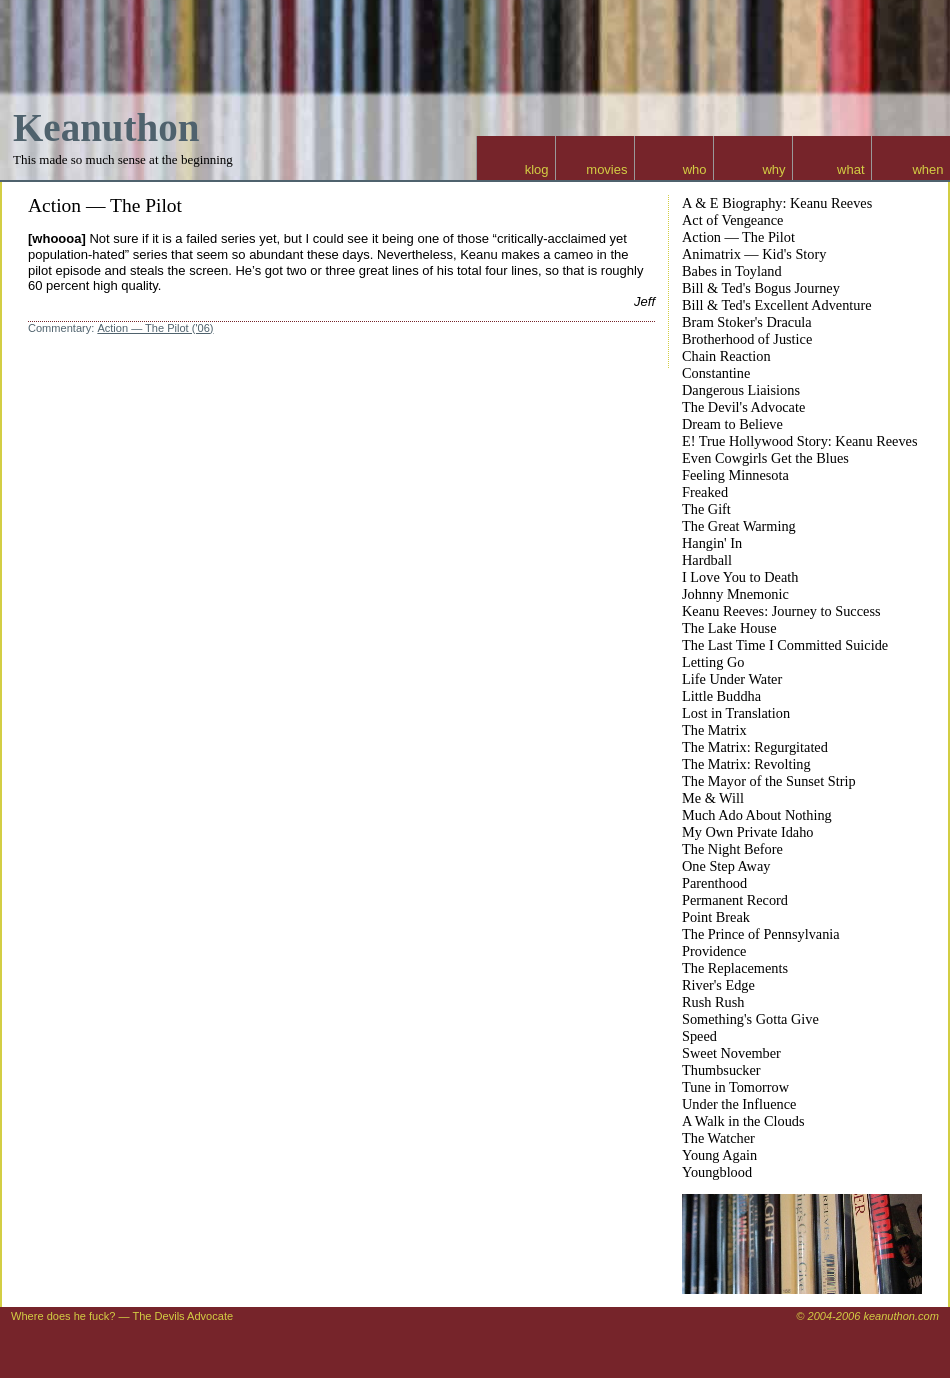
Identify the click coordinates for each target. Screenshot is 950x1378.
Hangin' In (712, 543)
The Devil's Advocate (743, 407)
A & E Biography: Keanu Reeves (777, 203)
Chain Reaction (726, 356)
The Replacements (735, 968)
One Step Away (726, 866)
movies (606, 169)
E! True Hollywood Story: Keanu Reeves (799, 441)
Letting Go (713, 662)
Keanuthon (106, 127)
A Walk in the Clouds (743, 1121)
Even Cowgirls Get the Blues (765, 458)
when (927, 169)
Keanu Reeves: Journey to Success (781, 611)
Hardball (707, 560)
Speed (699, 1036)
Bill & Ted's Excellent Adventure (777, 305)
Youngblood (717, 1172)
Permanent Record (735, 900)
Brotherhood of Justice (747, 339)
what (850, 169)
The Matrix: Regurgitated (755, 747)
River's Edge (718, 985)
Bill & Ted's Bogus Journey (761, 288)
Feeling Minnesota (735, 475)
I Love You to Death (740, 577)
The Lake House (729, 628)
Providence (714, 951)
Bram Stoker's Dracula (747, 322)
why (773, 169)
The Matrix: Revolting (746, 764)
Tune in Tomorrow (735, 1087)
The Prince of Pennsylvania (761, 934)
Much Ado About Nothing (757, 815)
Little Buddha (721, 696)
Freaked (705, 492)
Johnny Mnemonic (735, 594)
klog (537, 169)
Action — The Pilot (105, 205)
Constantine (716, 373)
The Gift (706, 509)
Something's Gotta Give (750, 1019)
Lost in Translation (736, 713)
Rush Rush (713, 1002)
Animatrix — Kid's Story (754, 254)
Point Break (716, 917)
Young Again (719, 1155)
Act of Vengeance (732, 220)
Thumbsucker (721, 1070)
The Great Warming (739, 526)
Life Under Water (732, 679)
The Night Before (732, 849)
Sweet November (731, 1053)
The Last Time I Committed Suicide (785, 645)
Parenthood (714, 883)
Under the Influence (739, 1104)
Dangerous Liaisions (741, 390)
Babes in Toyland (732, 271)
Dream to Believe (732, 424)
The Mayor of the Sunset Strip (769, 781)
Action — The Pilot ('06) (155, 328)
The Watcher (718, 1138)
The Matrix (714, 730)
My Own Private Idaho (747, 832)
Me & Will (713, 798)
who (695, 169)
